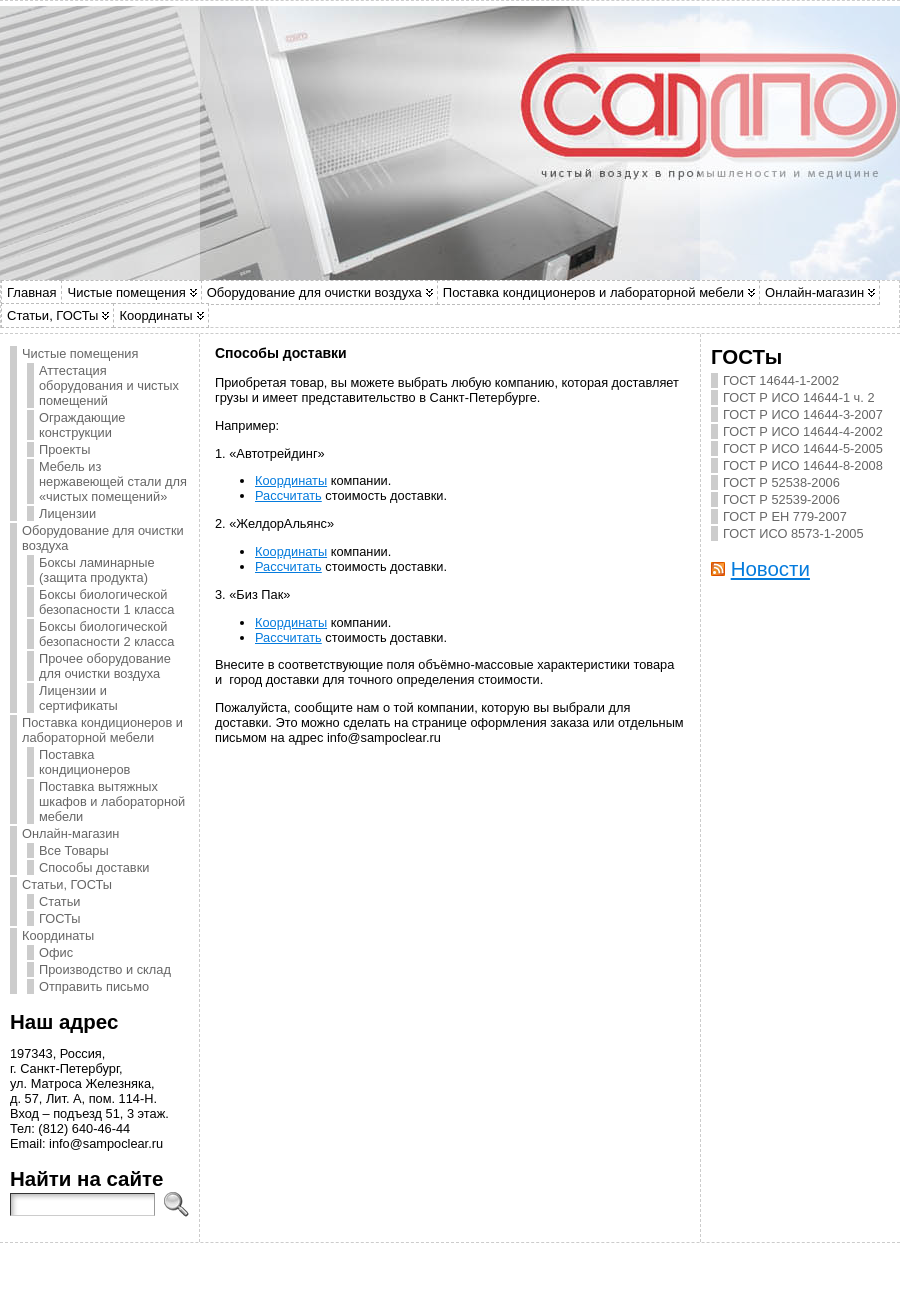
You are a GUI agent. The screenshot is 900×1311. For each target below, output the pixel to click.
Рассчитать (288, 495)
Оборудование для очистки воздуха (314, 292)
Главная (31, 292)
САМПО (460, 1266)
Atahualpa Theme (433, 1272)
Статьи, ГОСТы (52, 315)
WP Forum (556, 1272)
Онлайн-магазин (814, 292)
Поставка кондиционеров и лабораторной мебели (593, 292)
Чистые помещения (126, 292)
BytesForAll (481, 1272)
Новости (770, 568)
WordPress (378, 1272)
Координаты (155, 315)
